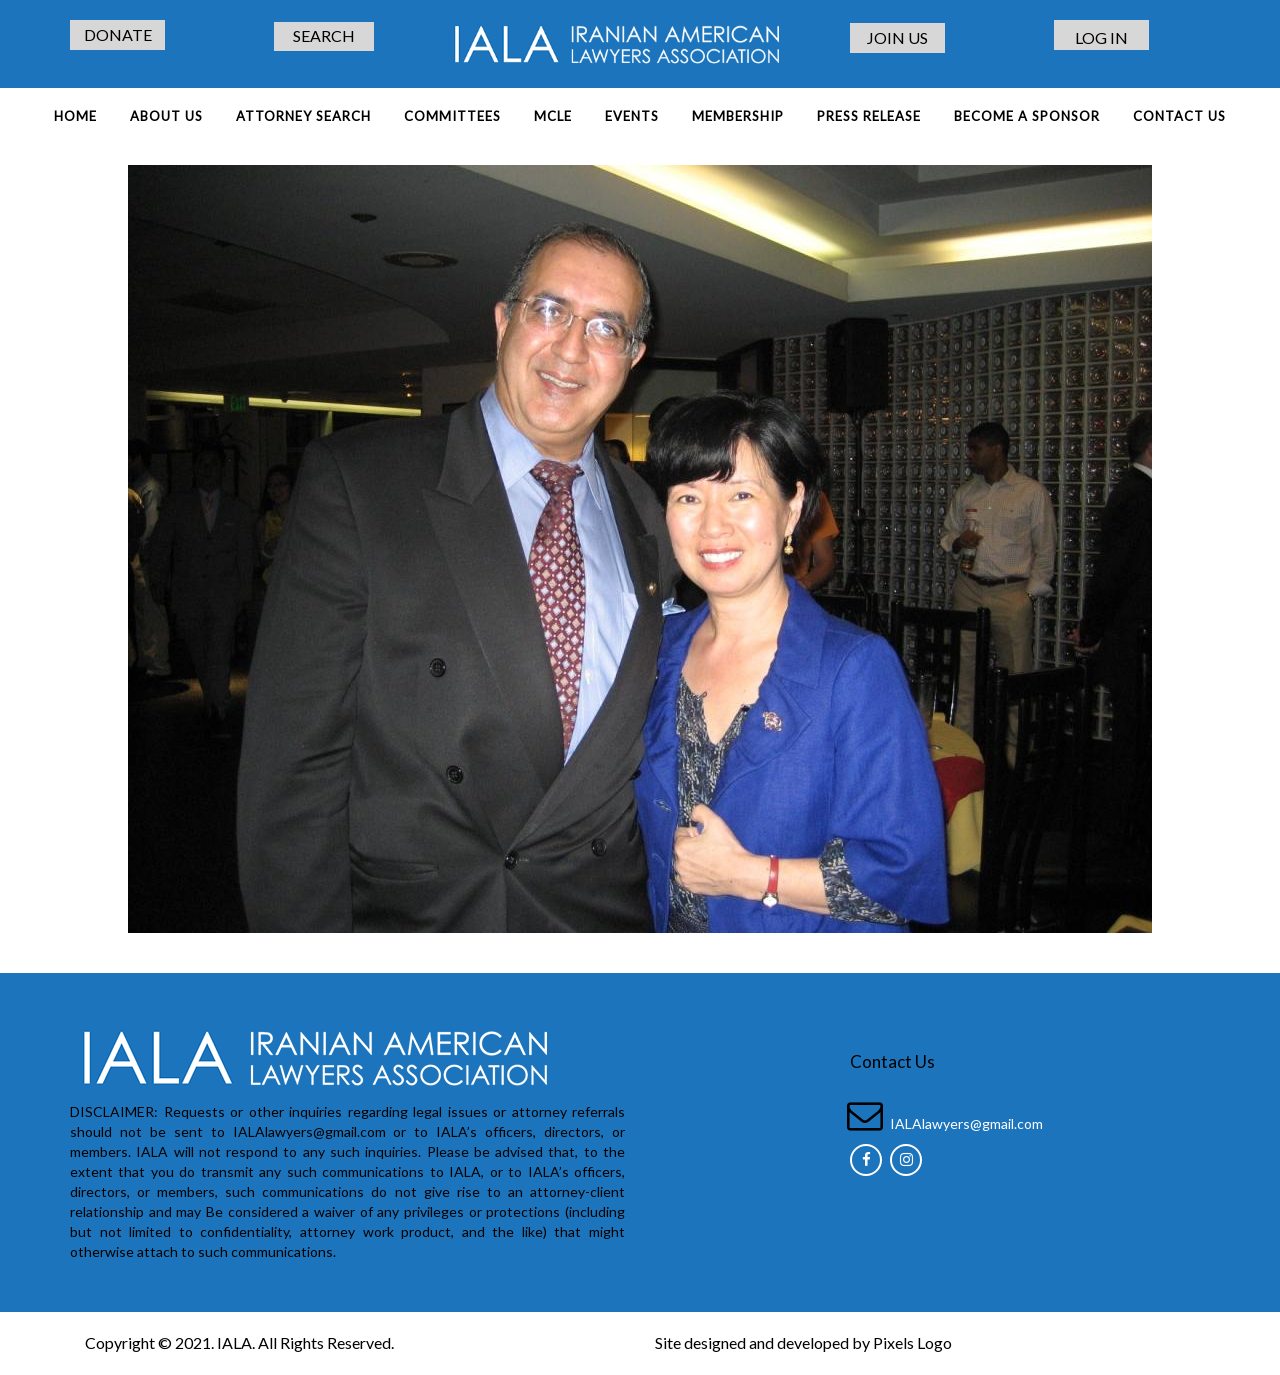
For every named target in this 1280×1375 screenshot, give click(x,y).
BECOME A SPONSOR (1027, 116)
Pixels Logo (912, 1342)
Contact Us (1179, 116)
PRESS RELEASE (869, 116)
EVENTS (632, 116)
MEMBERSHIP (738, 116)
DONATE (118, 34)
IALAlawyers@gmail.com (966, 1123)
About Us (166, 116)
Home (75, 116)
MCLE (553, 116)
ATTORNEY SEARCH (303, 116)
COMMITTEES (452, 116)
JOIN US (897, 37)
